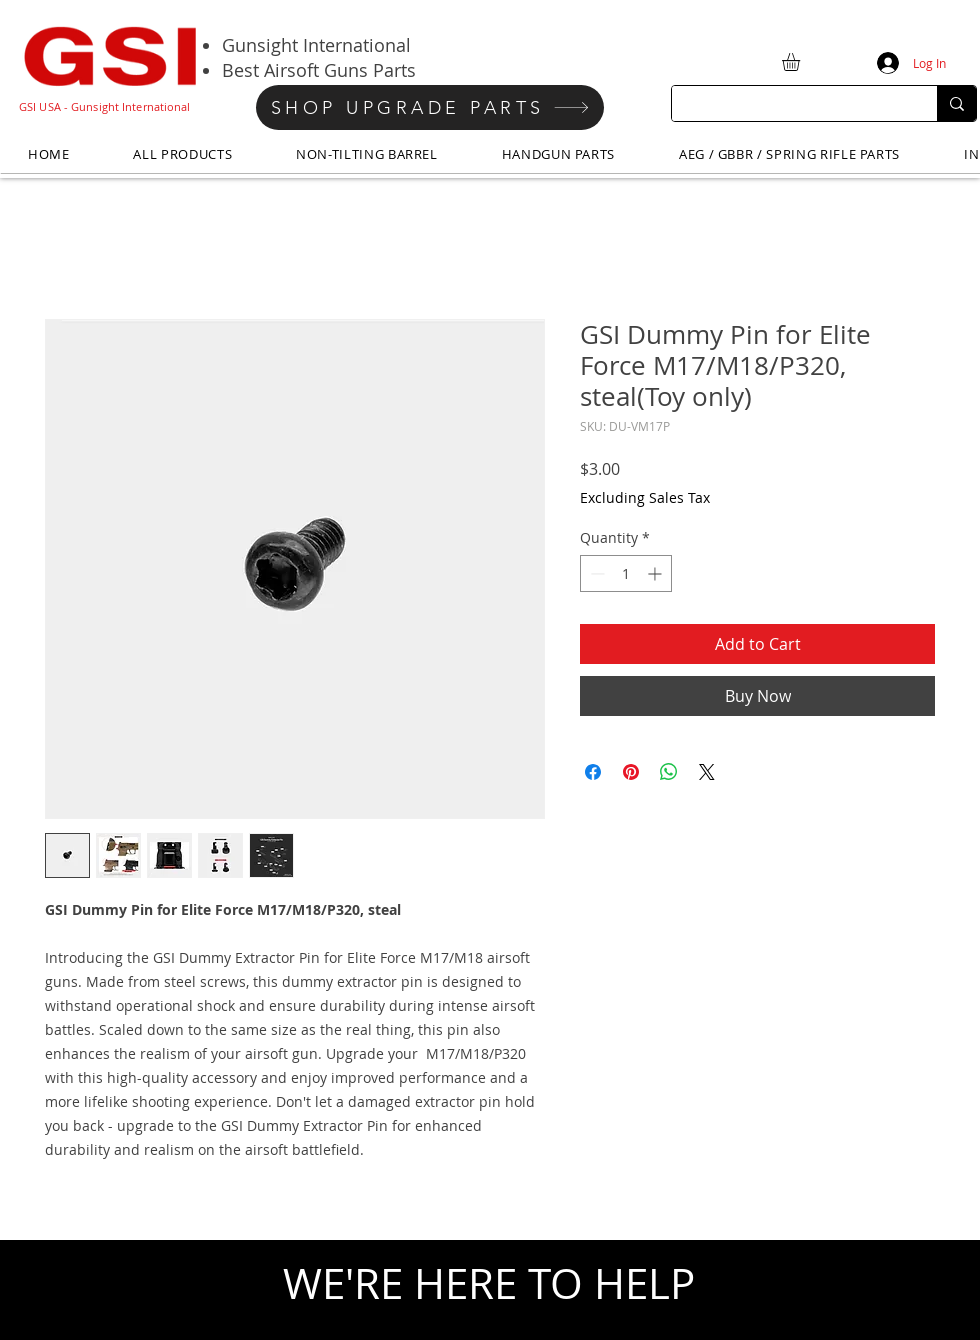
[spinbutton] (626, 573)
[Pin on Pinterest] (631, 772)
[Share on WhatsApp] (669, 772)
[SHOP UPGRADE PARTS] (430, 107)
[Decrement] (595, 573)
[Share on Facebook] (593, 772)
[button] (801, 62)
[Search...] (789, 104)
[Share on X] (707, 772)
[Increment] (656, 573)
